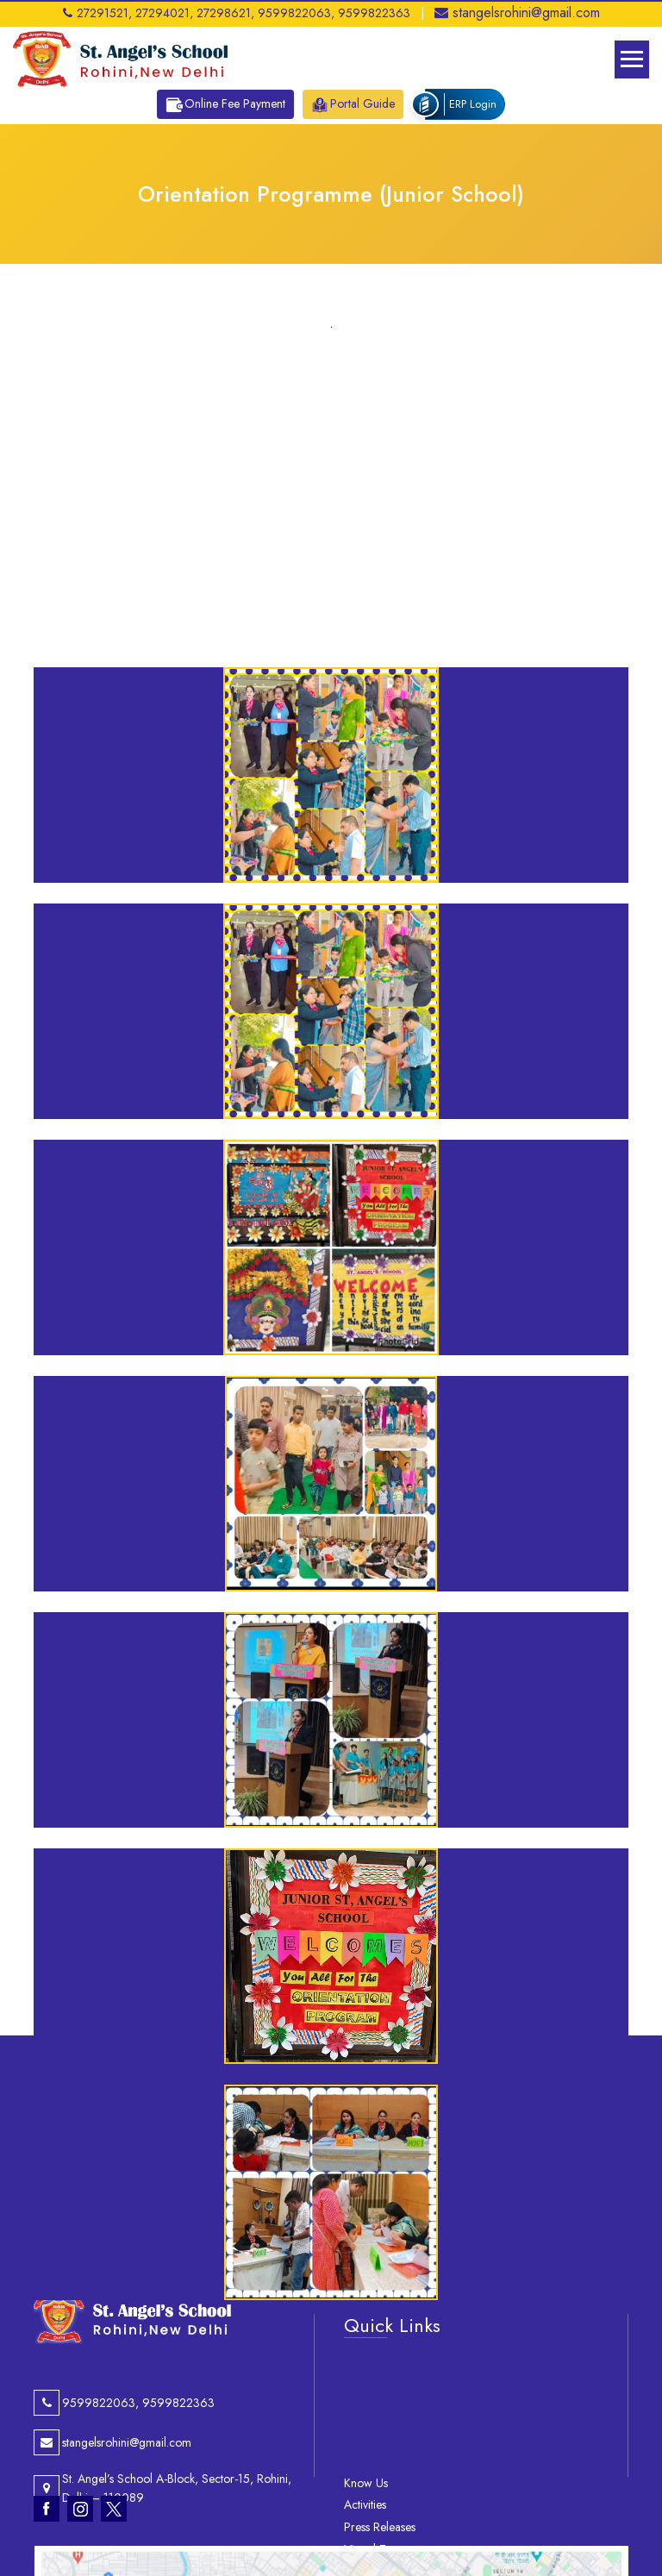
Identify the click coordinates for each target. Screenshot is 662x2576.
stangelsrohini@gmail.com (517, 12)
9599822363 (374, 13)
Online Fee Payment (225, 104)
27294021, (164, 13)
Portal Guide (353, 104)
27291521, (97, 13)
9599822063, (296, 13)
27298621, (225, 13)
